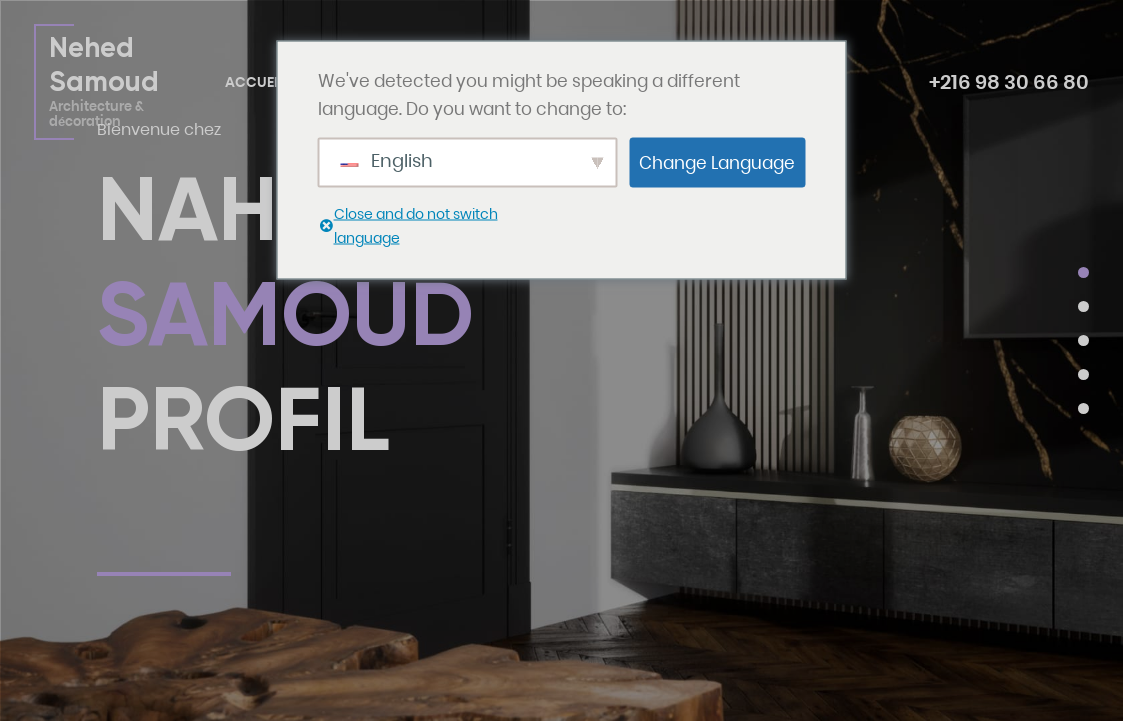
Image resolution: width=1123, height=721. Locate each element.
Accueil (254, 82)
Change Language (717, 162)
